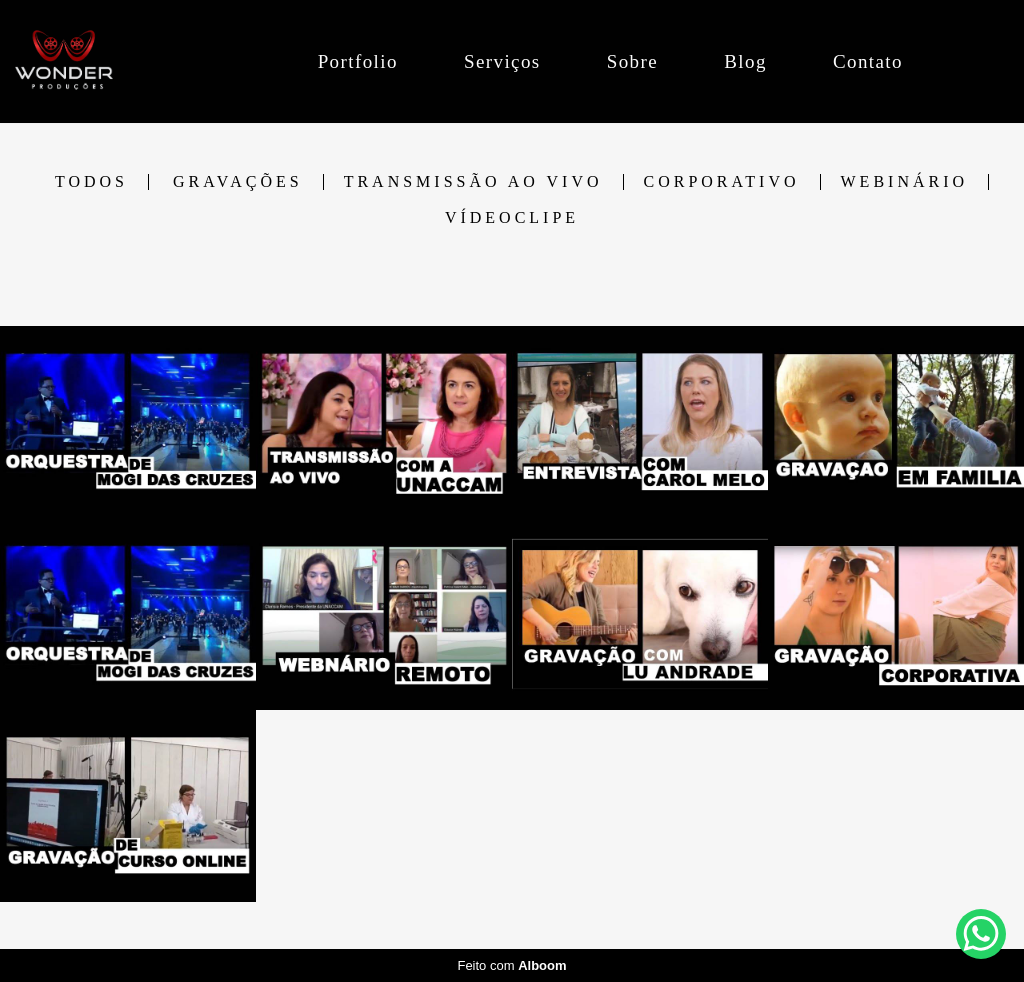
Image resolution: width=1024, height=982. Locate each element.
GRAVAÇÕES (238, 182)
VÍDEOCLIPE (512, 218)
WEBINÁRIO (905, 182)
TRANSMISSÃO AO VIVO (473, 182)
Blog (745, 61)
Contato (868, 61)
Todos (91, 182)
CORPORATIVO (722, 182)
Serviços (502, 61)
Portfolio (358, 61)
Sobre (632, 61)
